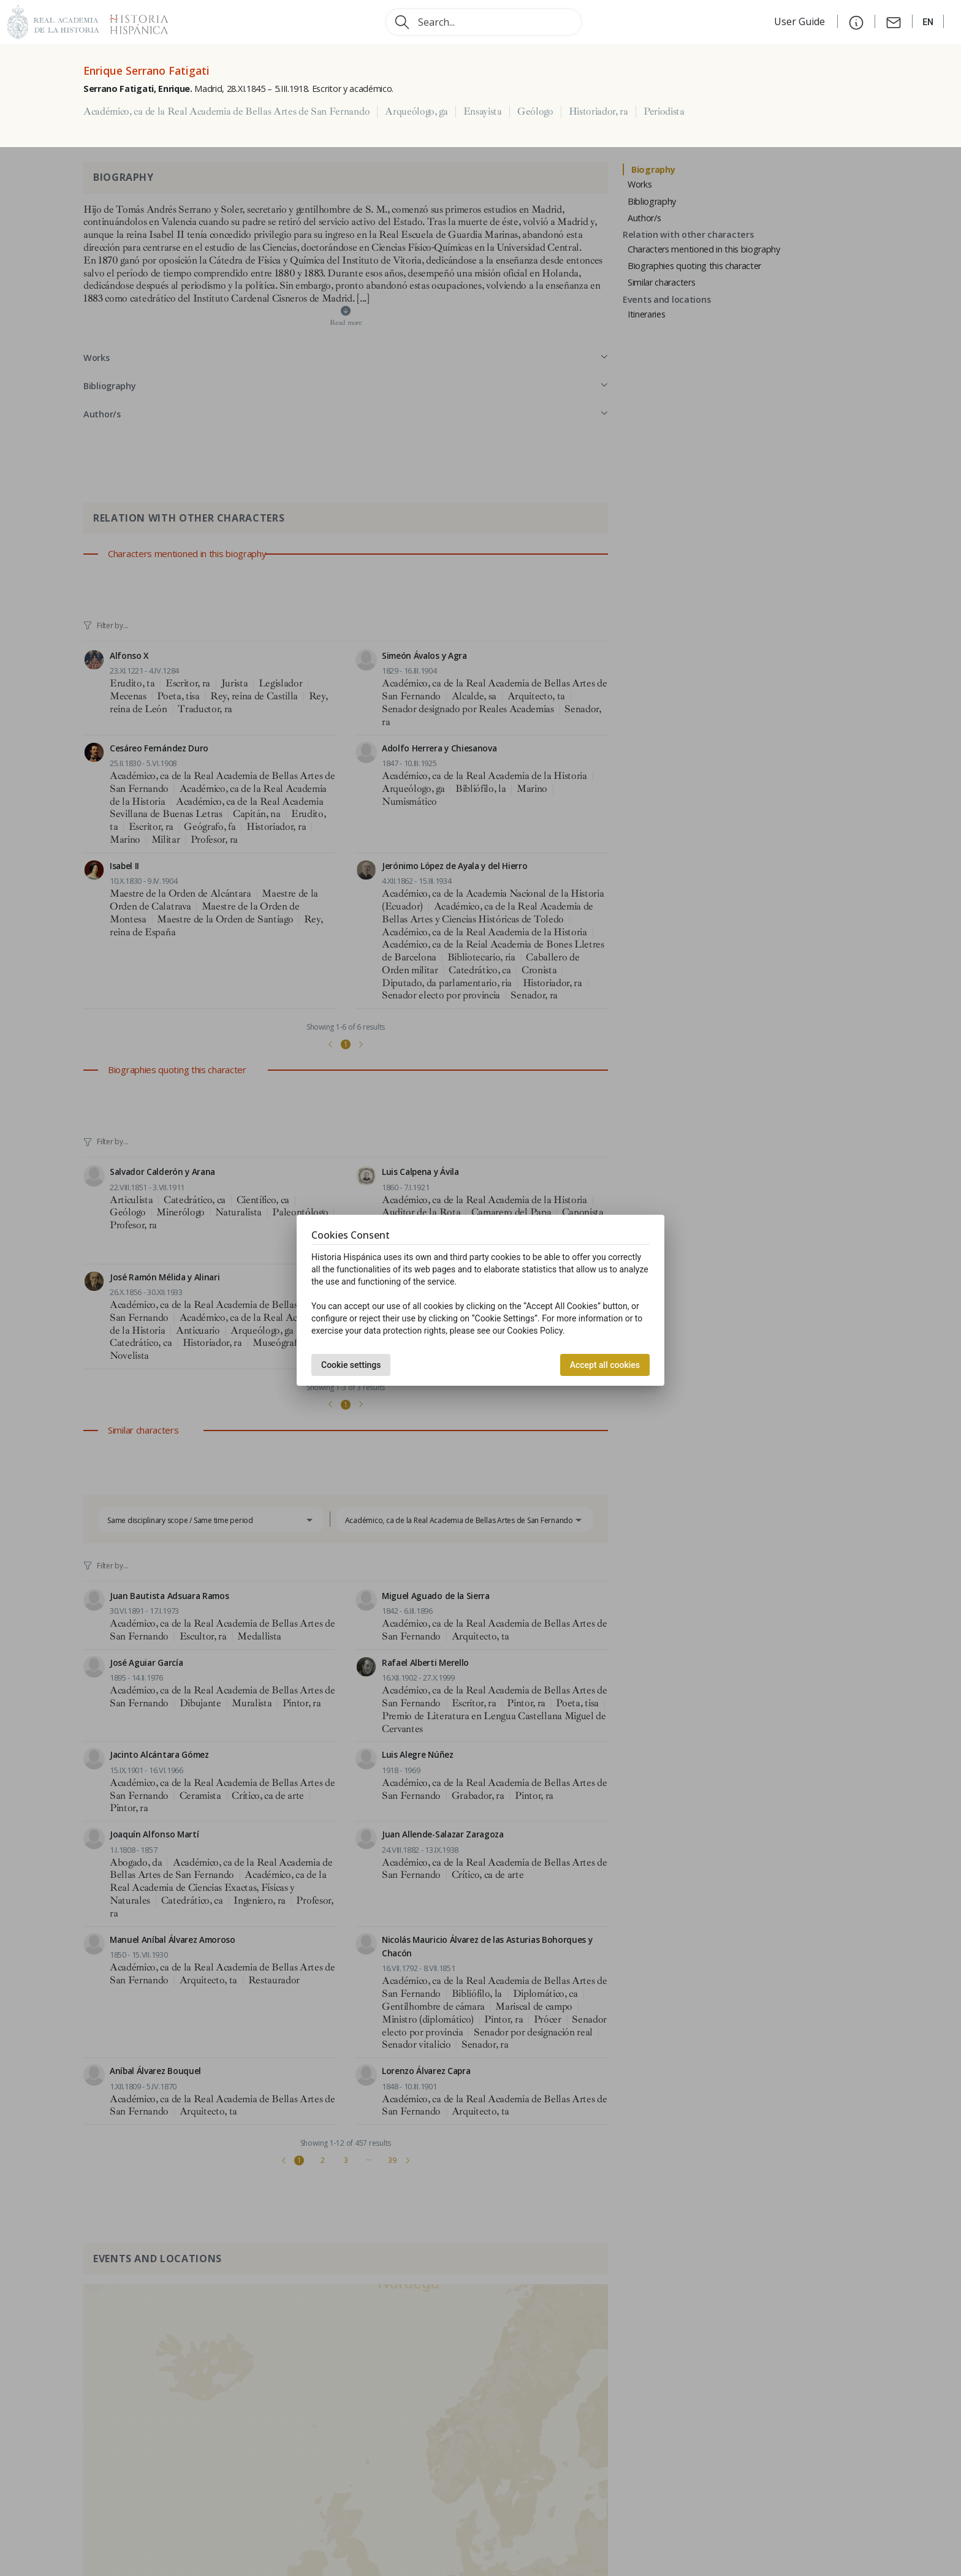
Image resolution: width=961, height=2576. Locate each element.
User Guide (800, 21)
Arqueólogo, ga (416, 111)
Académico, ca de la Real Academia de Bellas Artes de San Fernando (226, 111)
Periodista (664, 111)
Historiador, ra (598, 111)
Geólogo (535, 111)
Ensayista (482, 111)
